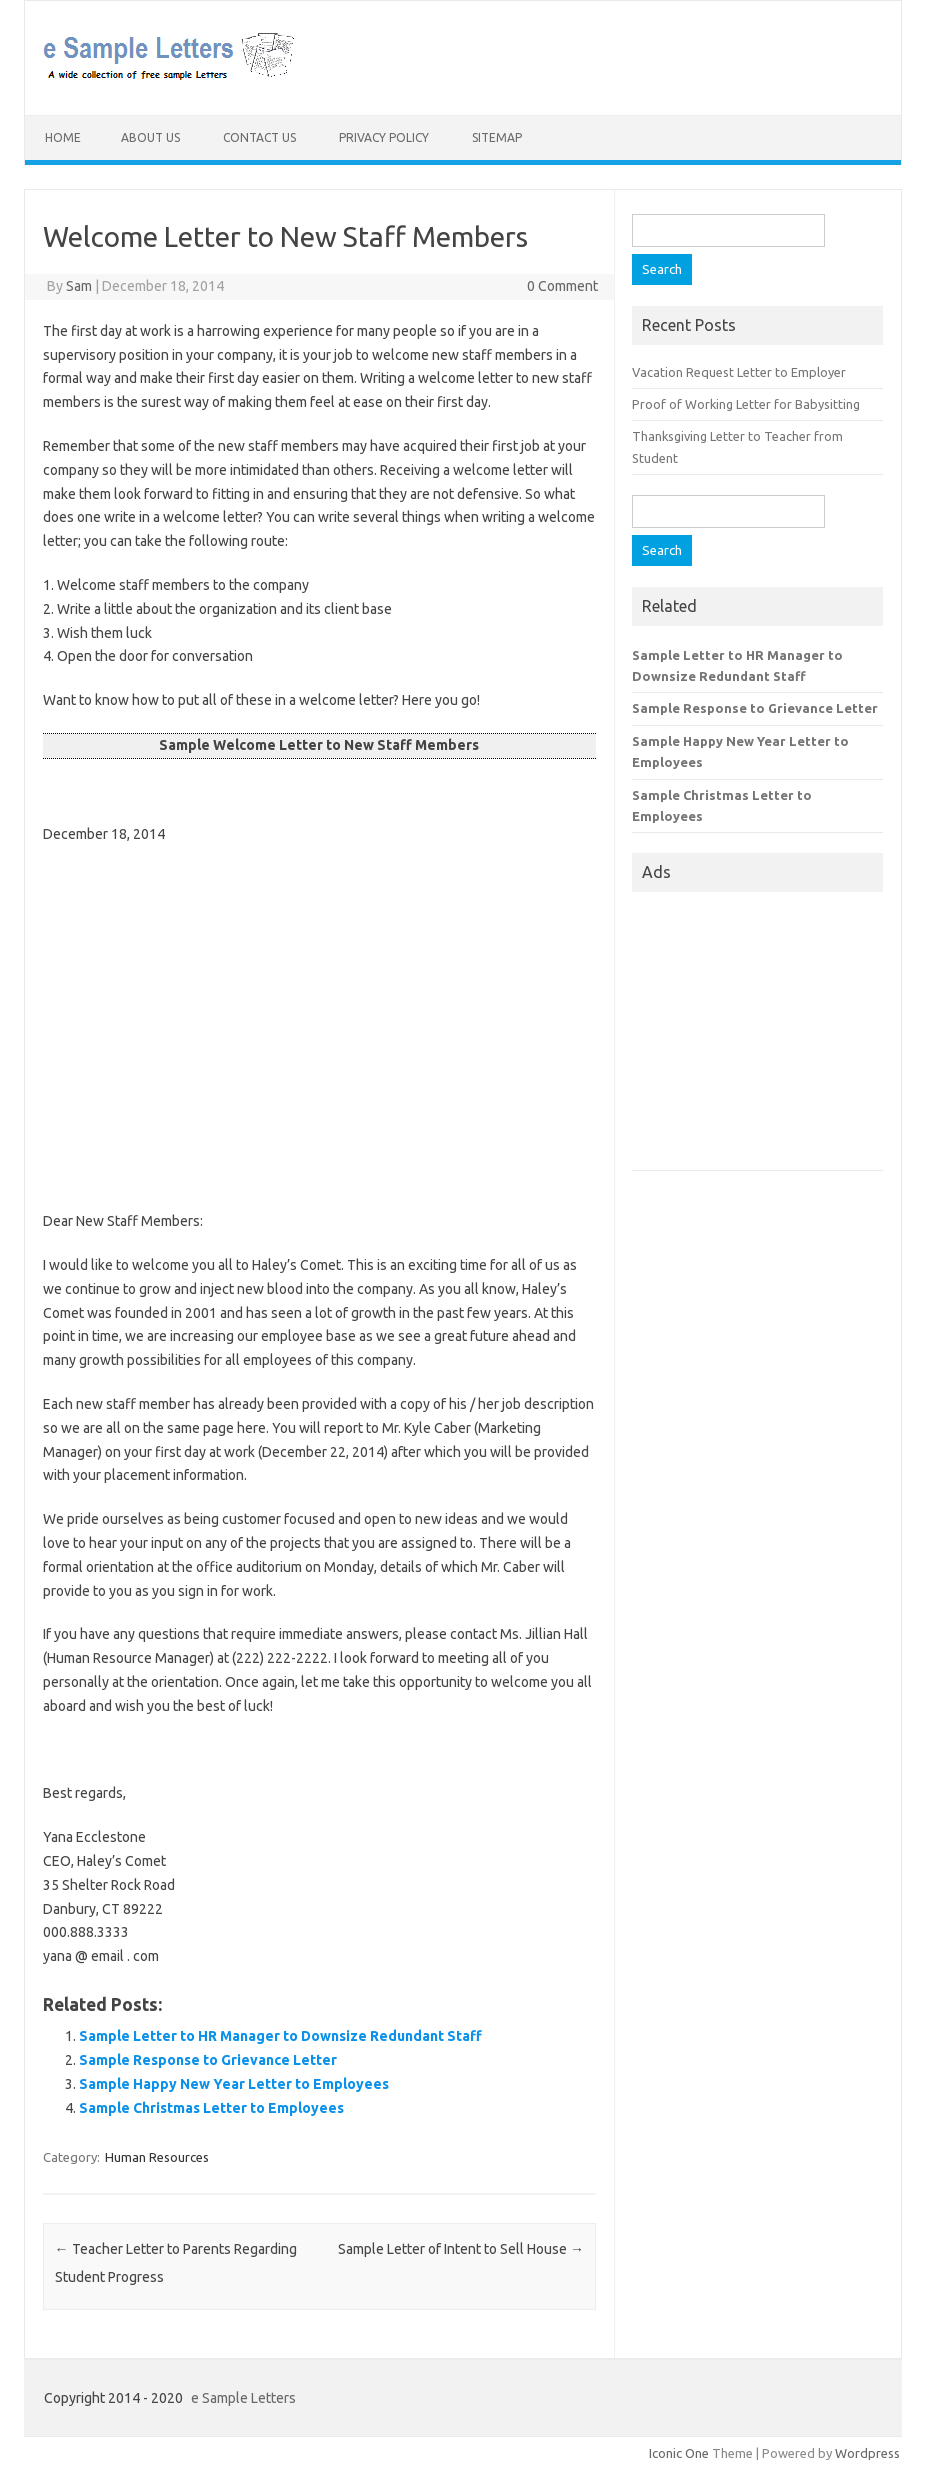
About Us (150, 137)
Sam (79, 286)
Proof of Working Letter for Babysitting (746, 404)
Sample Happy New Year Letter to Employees (234, 2084)
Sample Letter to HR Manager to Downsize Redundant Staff (280, 2036)
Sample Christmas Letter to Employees (211, 2108)
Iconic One (679, 2453)
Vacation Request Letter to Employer (739, 372)
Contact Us (259, 137)
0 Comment (562, 286)
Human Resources (157, 2157)
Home (63, 137)
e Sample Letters (243, 2398)
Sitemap (497, 137)
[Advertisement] (320, 1006)
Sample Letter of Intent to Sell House (461, 2249)
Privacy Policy (384, 137)
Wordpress (867, 2453)
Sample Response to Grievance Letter (208, 2060)
